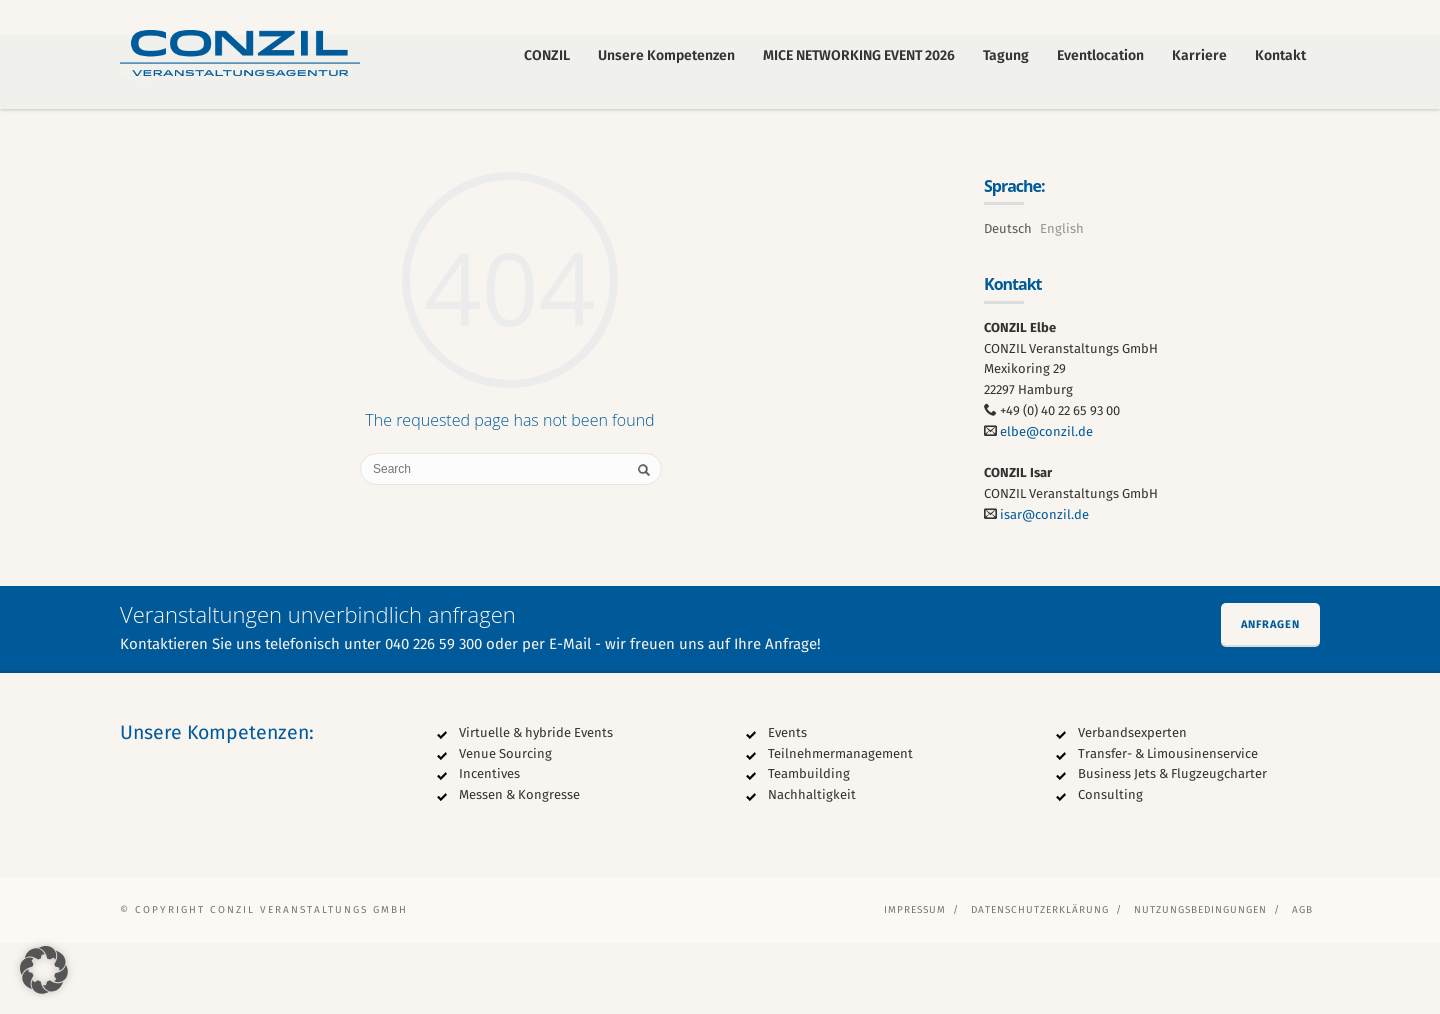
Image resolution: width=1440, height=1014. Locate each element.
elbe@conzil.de (1046, 502)
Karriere (1199, 55)
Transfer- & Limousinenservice (1168, 824)
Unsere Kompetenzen (666, 55)
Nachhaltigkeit (812, 866)
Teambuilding (809, 845)
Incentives (489, 845)
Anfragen (1270, 695)
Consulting (1110, 866)
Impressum (915, 981)
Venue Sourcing (505, 824)
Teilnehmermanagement (840, 824)
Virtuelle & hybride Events (536, 803)
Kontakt (1280, 55)
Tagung (1006, 55)
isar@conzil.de (1044, 586)
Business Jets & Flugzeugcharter (1172, 845)
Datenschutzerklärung (1040, 981)
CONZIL (547, 55)
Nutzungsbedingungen (1200, 981)
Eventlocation (1100, 55)
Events (787, 803)
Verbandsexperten (1132, 803)
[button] (44, 970)
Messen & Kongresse (519, 866)
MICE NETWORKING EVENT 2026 (859, 55)
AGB (1302, 981)
